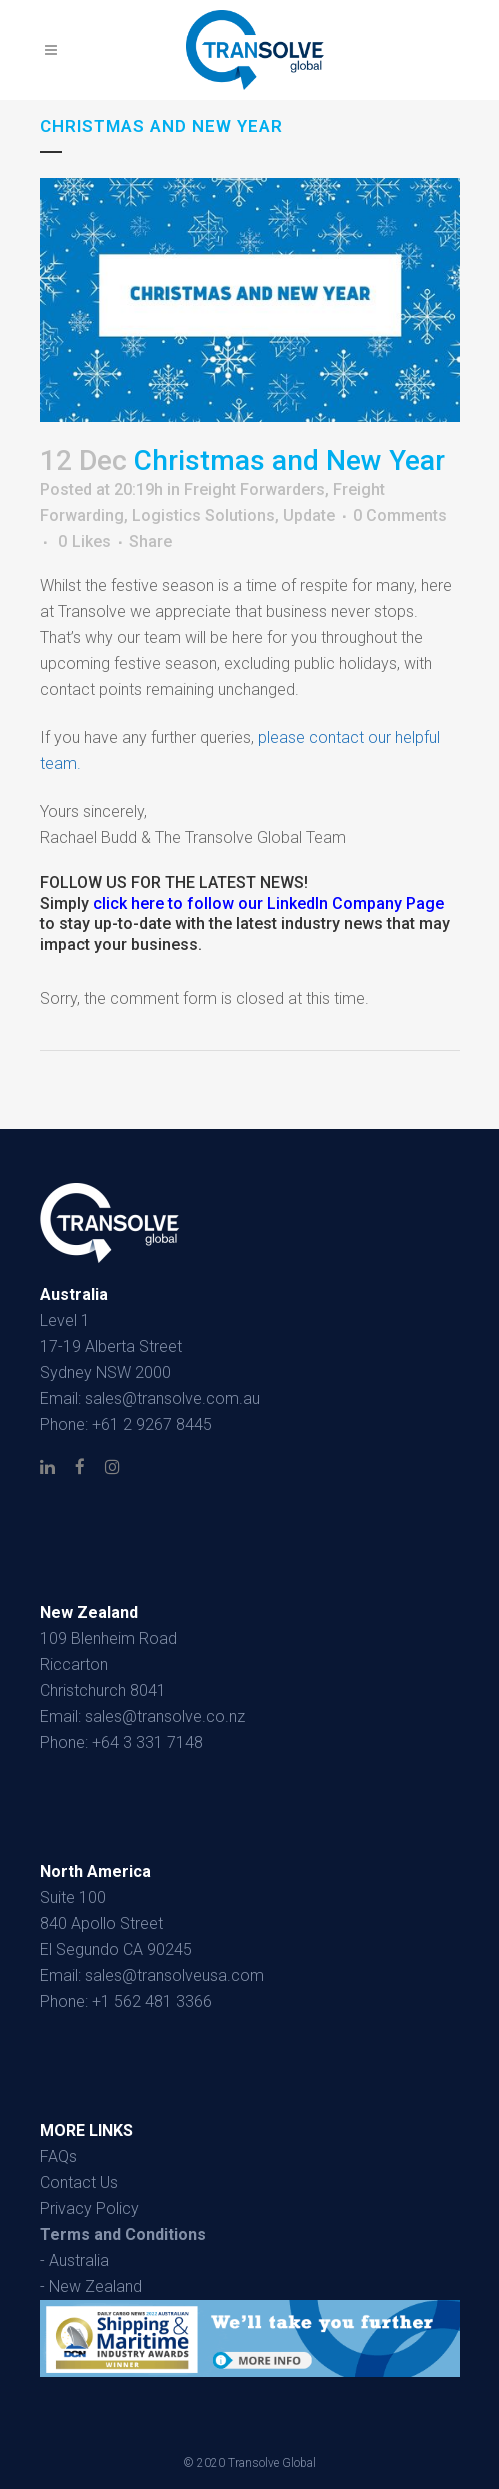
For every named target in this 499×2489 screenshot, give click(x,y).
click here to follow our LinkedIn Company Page (268, 903)
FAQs (58, 2156)
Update (309, 515)
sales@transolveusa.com (174, 1975)
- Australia (74, 2260)
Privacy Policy (89, 2208)
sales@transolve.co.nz (165, 1716)
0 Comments (400, 515)
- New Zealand (91, 2286)
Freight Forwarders (254, 489)
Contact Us (79, 2182)
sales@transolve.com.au (172, 1398)
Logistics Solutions (203, 515)
